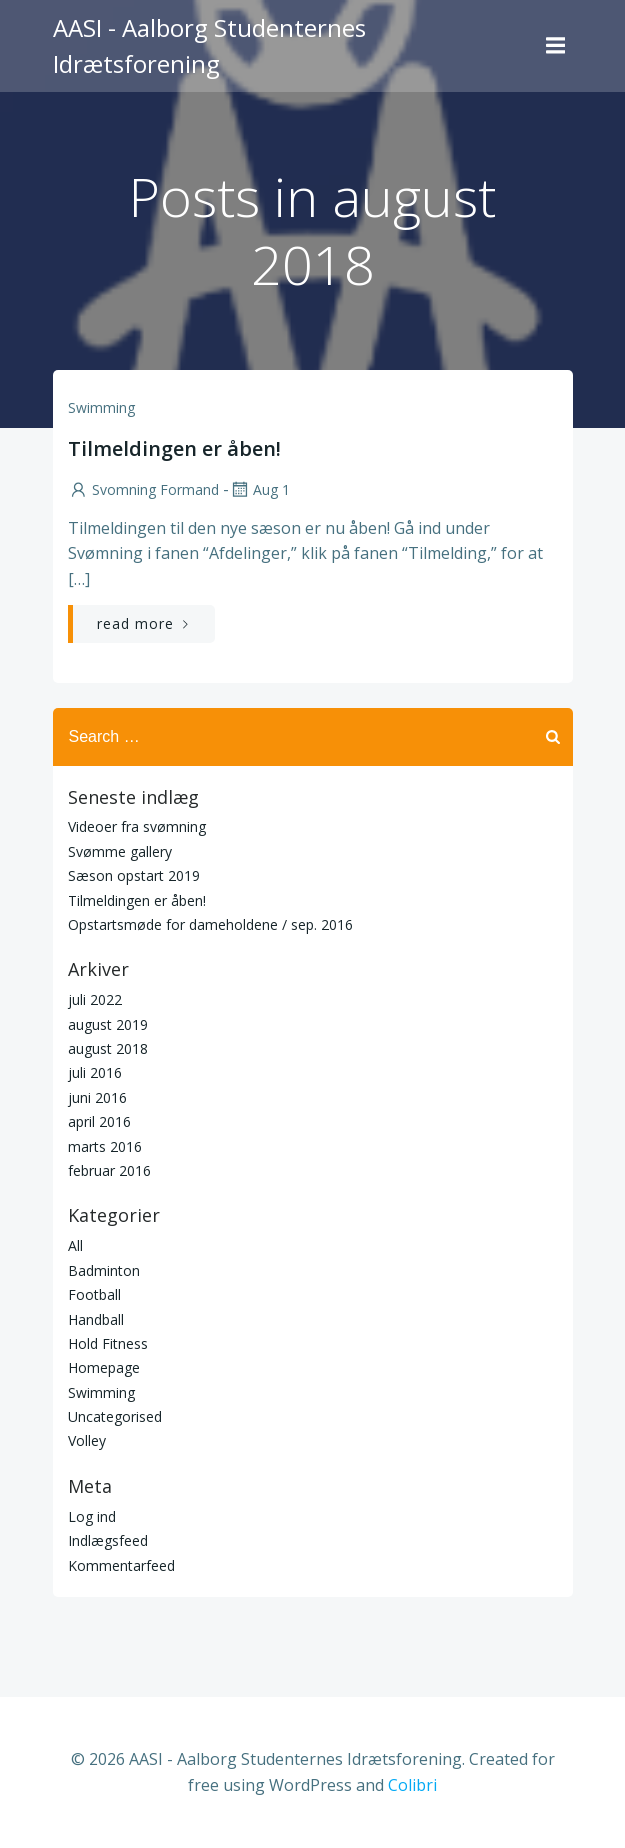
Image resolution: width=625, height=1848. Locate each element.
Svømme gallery (120, 851)
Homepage (104, 1367)
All (75, 1245)
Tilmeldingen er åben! (137, 900)
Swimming (101, 407)
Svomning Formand (143, 489)
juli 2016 (95, 1072)
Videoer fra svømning (137, 826)
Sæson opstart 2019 (134, 875)
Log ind (92, 1516)
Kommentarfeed (121, 1565)
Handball (96, 1319)
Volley (87, 1440)
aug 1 (259, 489)
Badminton (104, 1270)
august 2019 (108, 1024)
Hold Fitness (108, 1343)
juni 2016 (97, 1097)
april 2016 (99, 1121)
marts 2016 (105, 1146)
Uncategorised (115, 1416)
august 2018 (108, 1048)
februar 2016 (109, 1170)
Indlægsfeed (108, 1540)
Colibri (412, 1785)
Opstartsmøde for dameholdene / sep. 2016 (210, 924)
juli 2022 (95, 999)
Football (94, 1294)
